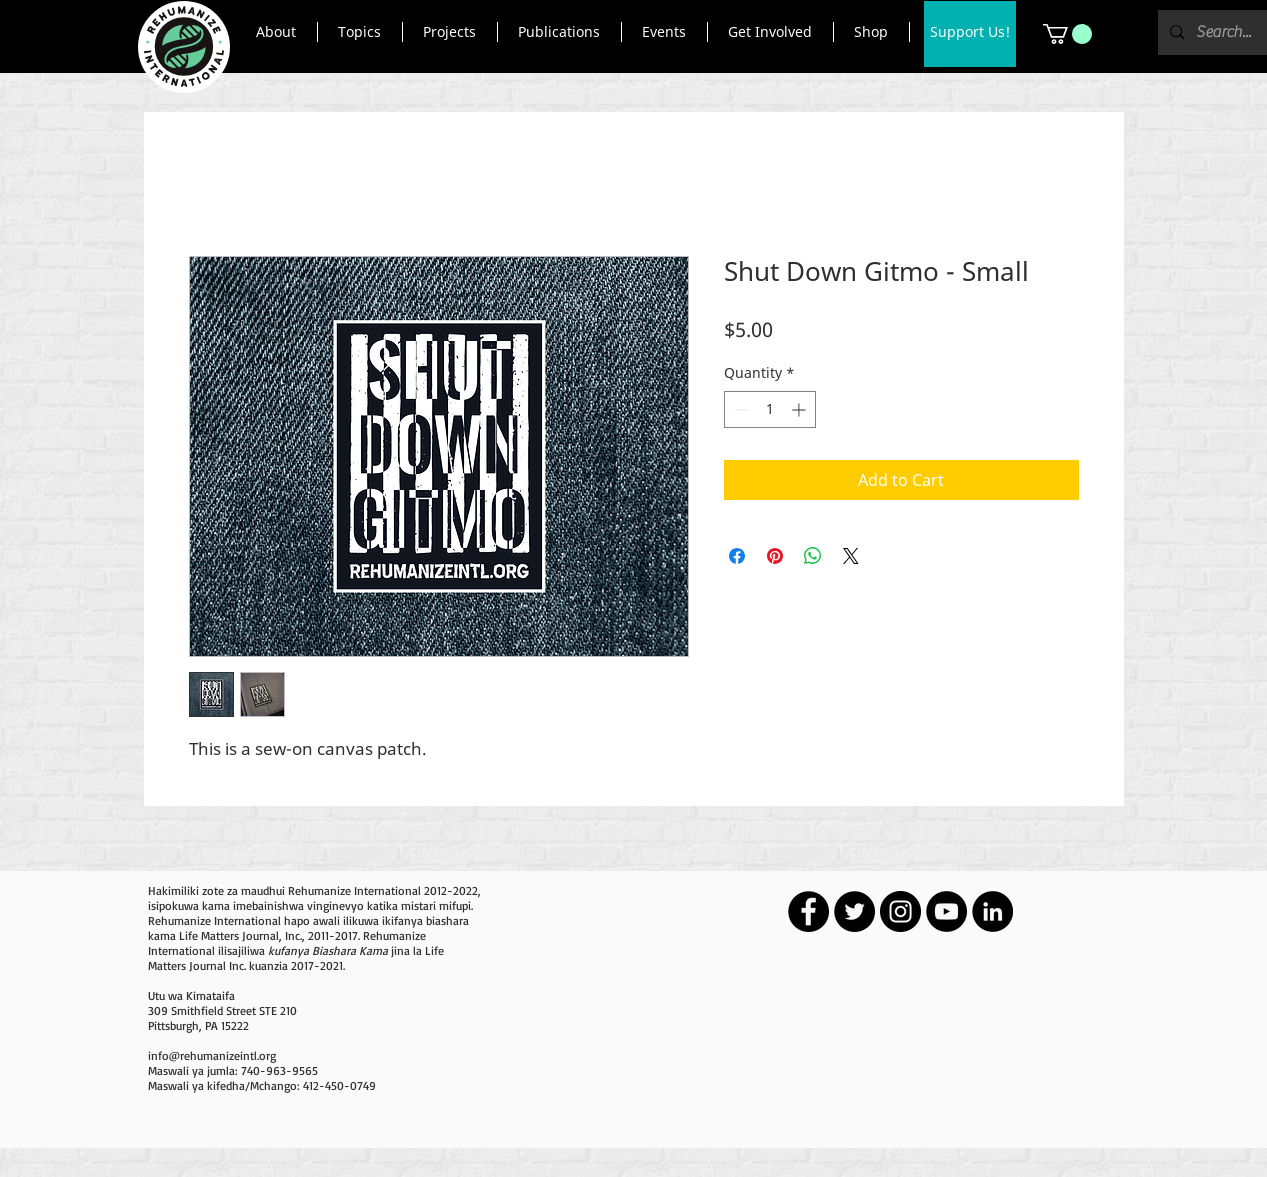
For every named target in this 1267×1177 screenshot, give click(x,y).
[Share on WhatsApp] (813, 556)
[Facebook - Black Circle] (808, 911)
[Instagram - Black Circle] (900, 911)
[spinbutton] (770, 409)
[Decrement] (739, 409)
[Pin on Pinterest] (775, 556)
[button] (276, 32)
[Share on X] (851, 556)
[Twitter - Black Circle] (854, 911)
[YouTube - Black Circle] (946, 911)
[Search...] (1224, 32)
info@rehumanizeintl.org (212, 1055)
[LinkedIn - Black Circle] (992, 911)
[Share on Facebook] (737, 556)
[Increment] (800, 409)
